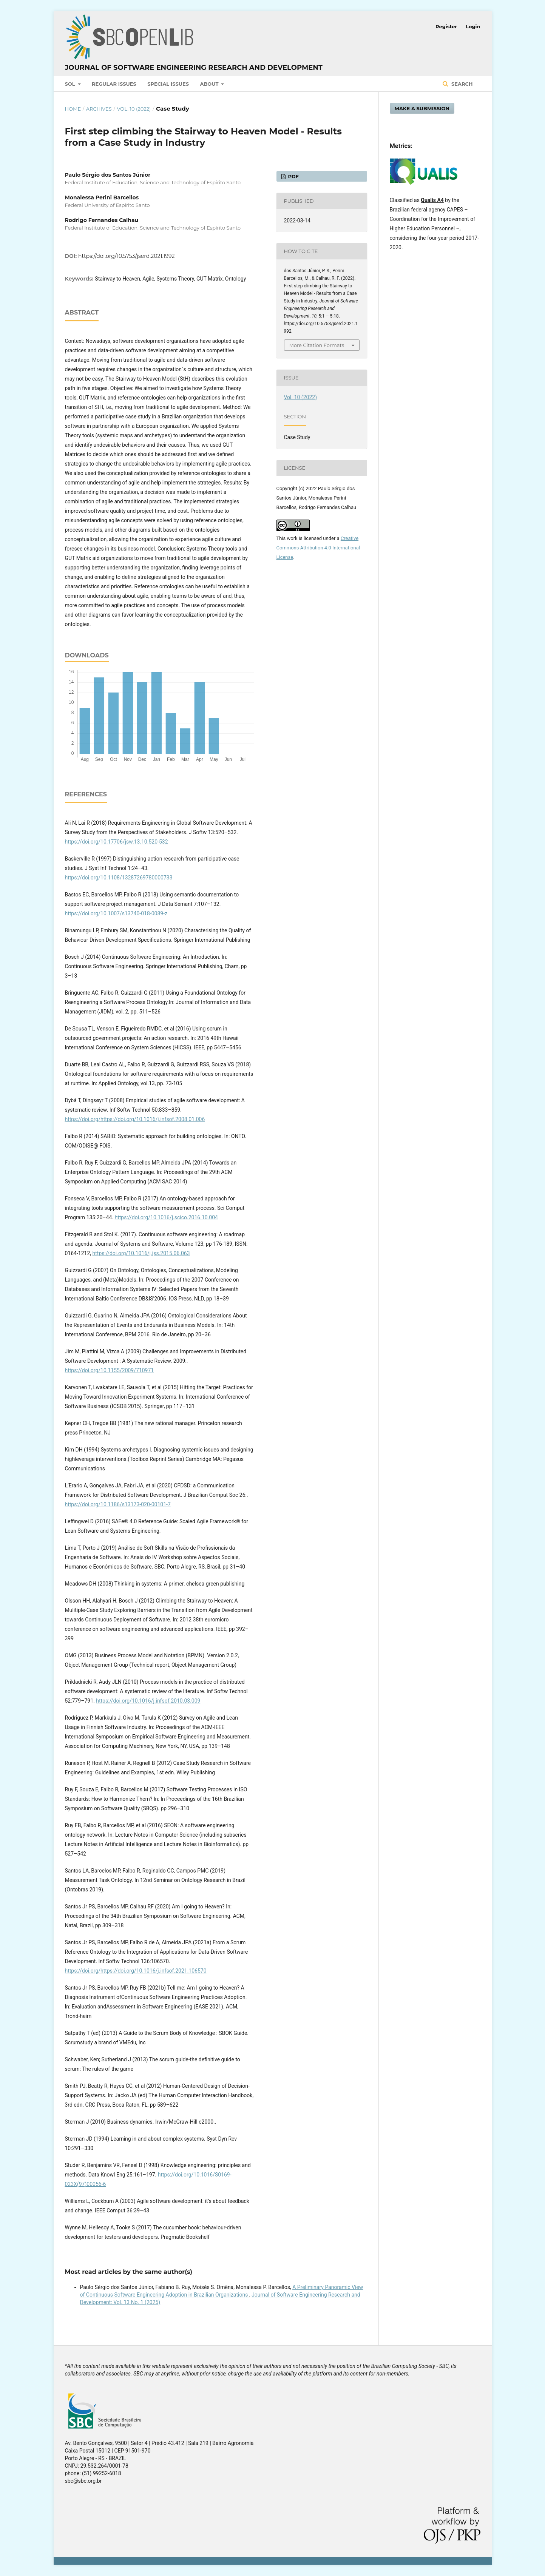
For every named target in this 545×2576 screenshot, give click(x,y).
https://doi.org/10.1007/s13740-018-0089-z (116, 913)
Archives (99, 109)
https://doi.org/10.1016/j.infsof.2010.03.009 (148, 1701)
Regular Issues (114, 84)
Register (446, 26)
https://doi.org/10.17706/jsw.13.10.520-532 (116, 842)
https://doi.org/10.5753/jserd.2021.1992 (126, 256)
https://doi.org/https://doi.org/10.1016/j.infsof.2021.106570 (136, 1971)
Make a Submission (422, 108)
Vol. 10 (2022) (134, 109)
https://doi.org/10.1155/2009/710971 (109, 1370)
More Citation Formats (316, 345)
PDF (293, 176)
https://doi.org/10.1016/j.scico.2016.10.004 (166, 1217)
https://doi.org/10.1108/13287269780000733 (119, 878)
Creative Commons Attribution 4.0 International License (318, 547)
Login (473, 26)
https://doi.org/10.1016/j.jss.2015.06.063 (141, 1253)
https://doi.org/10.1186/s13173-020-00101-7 (118, 1504)
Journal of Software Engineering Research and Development (194, 67)
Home (73, 109)
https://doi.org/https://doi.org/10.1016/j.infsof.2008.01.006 (135, 1119)
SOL (71, 84)
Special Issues (168, 84)
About (210, 84)
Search (461, 84)
